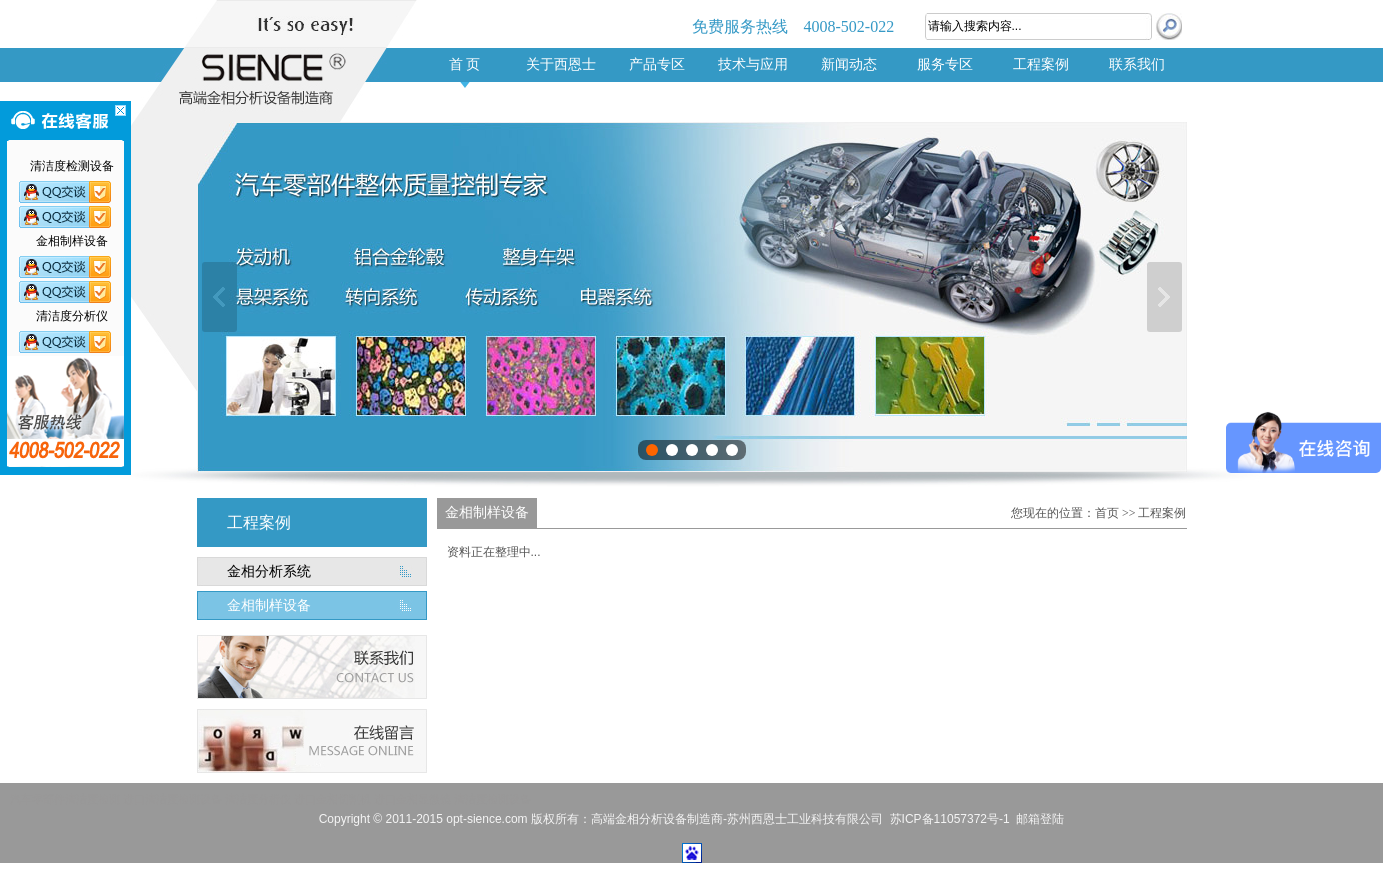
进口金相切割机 (332, 799)
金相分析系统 (269, 571)
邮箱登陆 (1040, 819)
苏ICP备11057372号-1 (950, 819)
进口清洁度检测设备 (172, 799)
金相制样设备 (269, 605)
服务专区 (945, 64)
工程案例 (1041, 64)
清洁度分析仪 (258, 799)
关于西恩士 (561, 64)
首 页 (465, 64)
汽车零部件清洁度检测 (65, 799)
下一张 (1164, 297)
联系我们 (1137, 64)
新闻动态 (849, 64)
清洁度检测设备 (492, 799)
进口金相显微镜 (412, 799)
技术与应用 (753, 64)
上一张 (219, 297)
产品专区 (657, 64)
